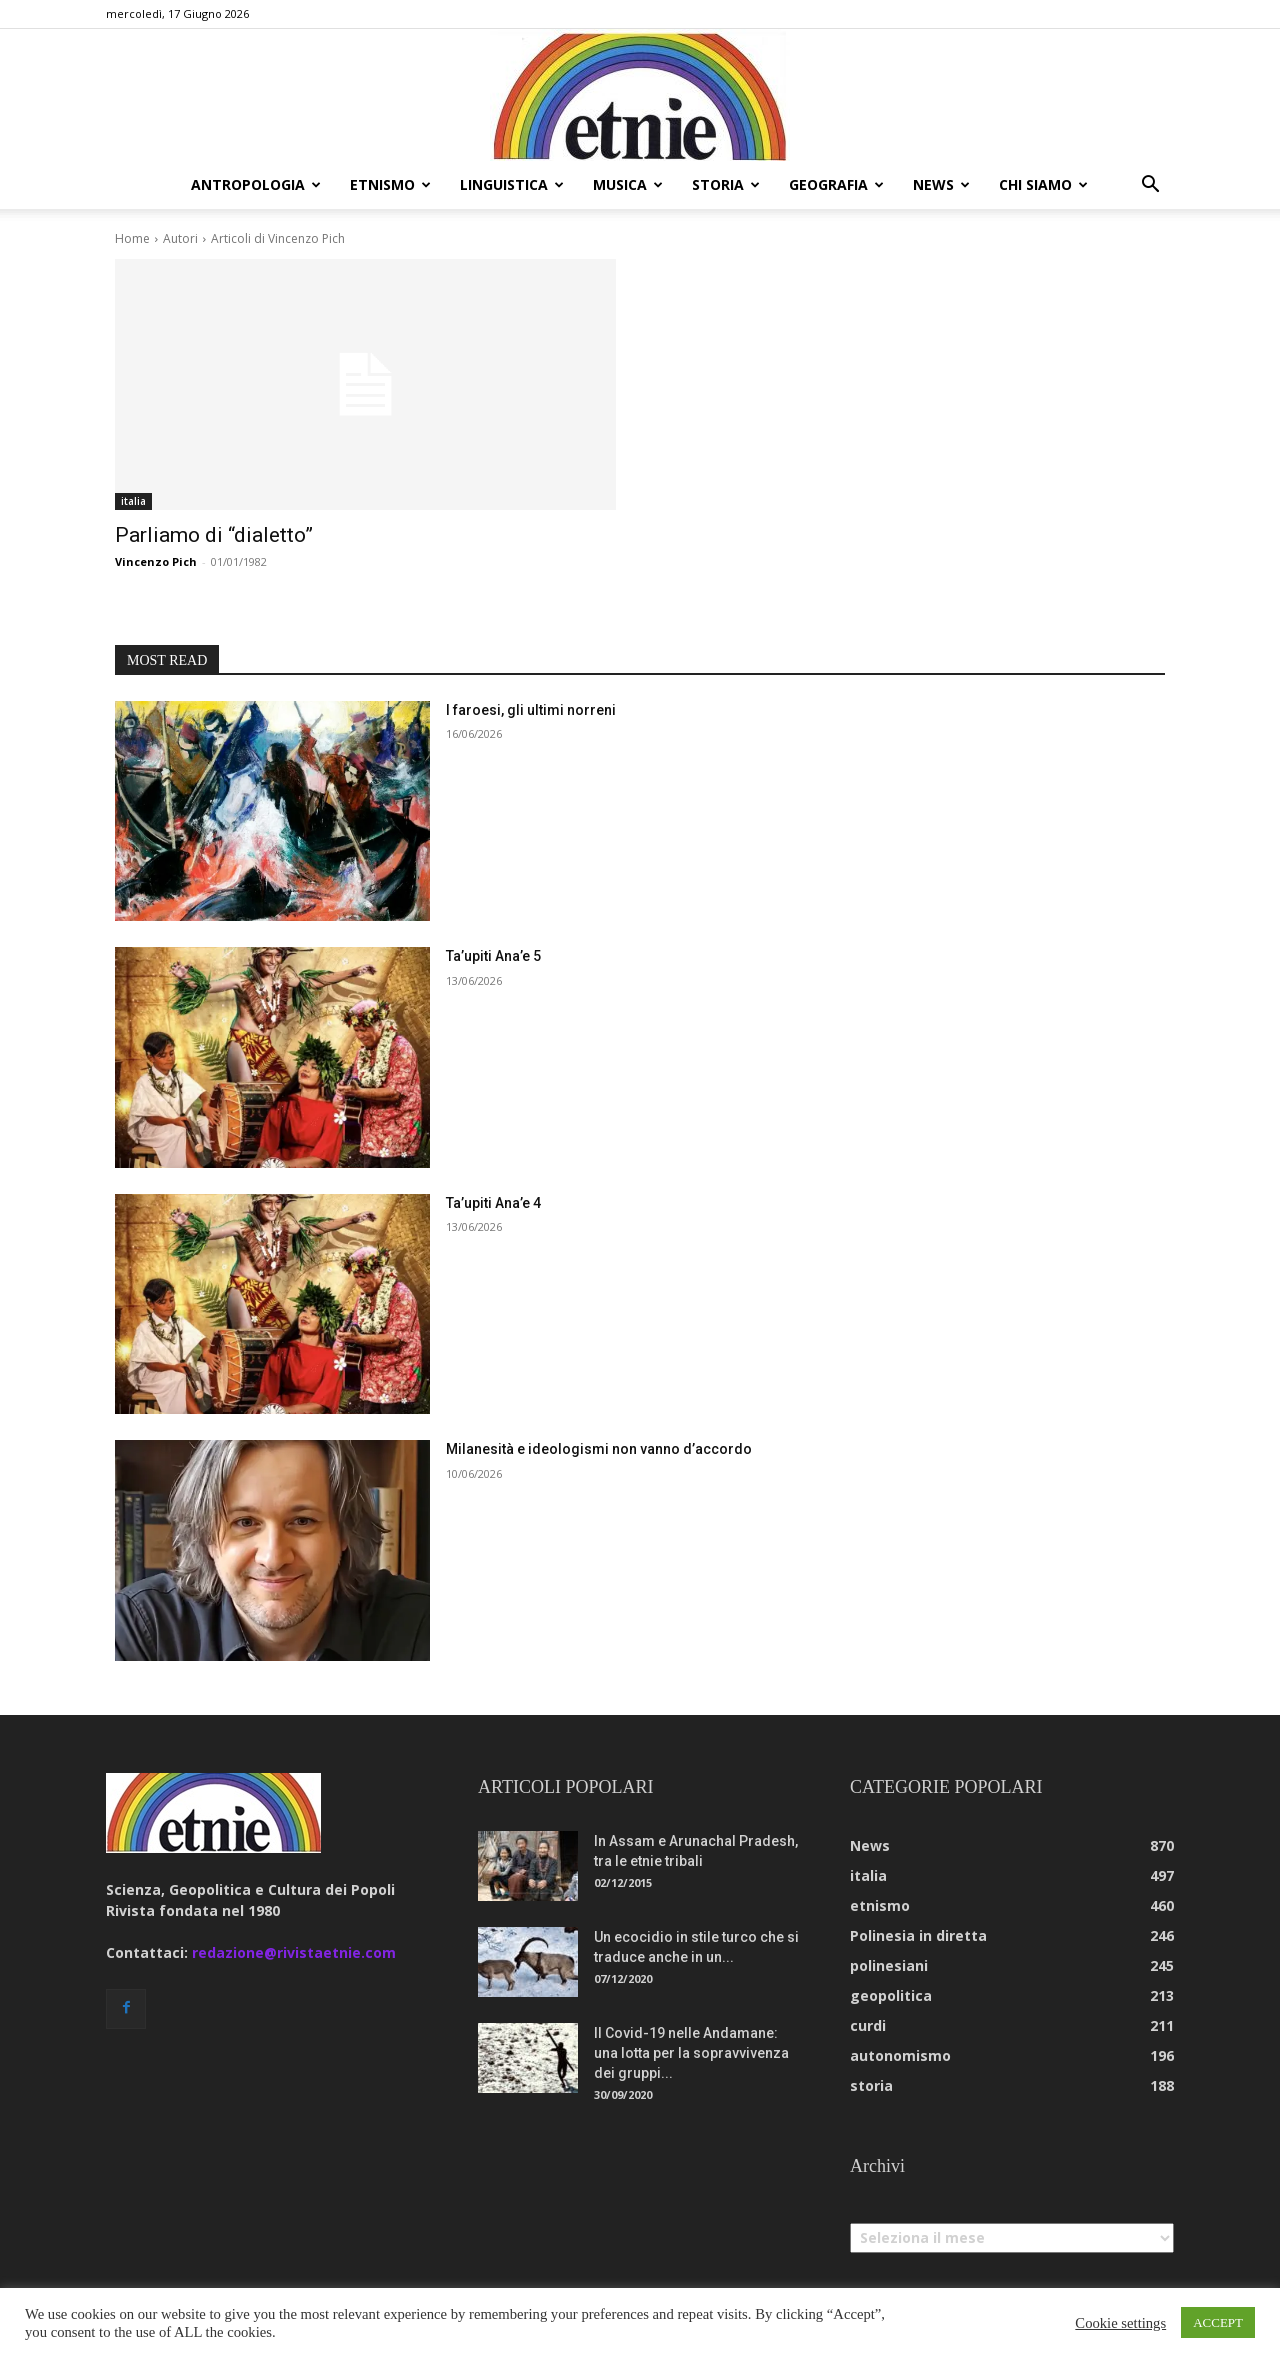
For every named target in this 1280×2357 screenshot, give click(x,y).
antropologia (256, 184)
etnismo (390, 184)
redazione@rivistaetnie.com (294, 1952)
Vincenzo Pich (156, 561)
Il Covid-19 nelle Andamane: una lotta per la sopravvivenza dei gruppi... (691, 2053)
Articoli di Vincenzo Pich (278, 238)
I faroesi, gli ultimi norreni (531, 710)
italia (133, 501)
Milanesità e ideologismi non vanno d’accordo (599, 1449)
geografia (836, 184)
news (941, 184)
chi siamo (1043, 184)
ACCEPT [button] (1218, 2322)
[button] (1150, 186)
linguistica (512, 184)
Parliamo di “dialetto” (214, 535)
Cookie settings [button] (1120, 2323)
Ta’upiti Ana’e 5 (493, 956)
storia (726, 184)
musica (628, 184)
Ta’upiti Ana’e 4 (493, 1203)
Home (132, 238)
